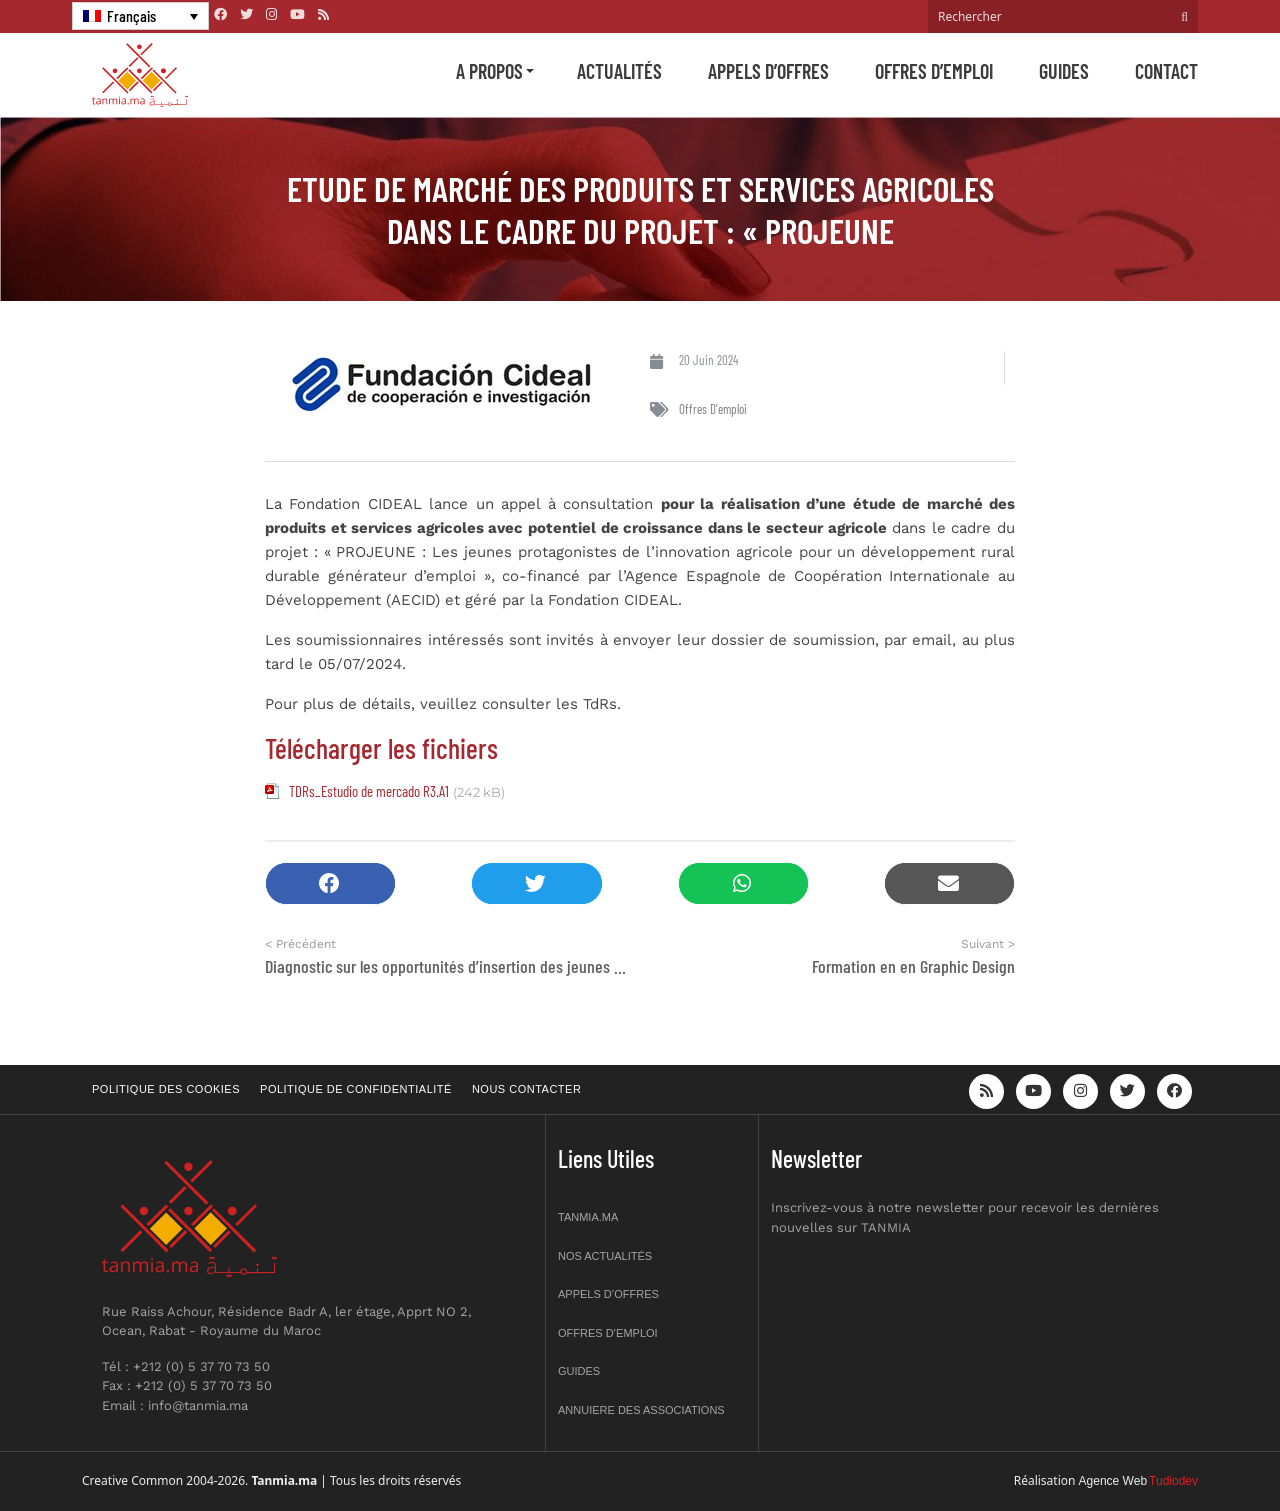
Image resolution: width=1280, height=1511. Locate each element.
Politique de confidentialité (356, 1089)
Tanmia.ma (588, 1217)
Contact (1166, 71)
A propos (489, 71)
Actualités (619, 71)
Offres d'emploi (713, 409)
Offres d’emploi (934, 71)
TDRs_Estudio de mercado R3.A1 (369, 791)
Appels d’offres (768, 71)
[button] (330, 883)
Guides (1064, 71)
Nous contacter (526, 1089)
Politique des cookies (166, 1089)
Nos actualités (605, 1256)
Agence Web (1113, 1481)
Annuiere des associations (641, 1410)
